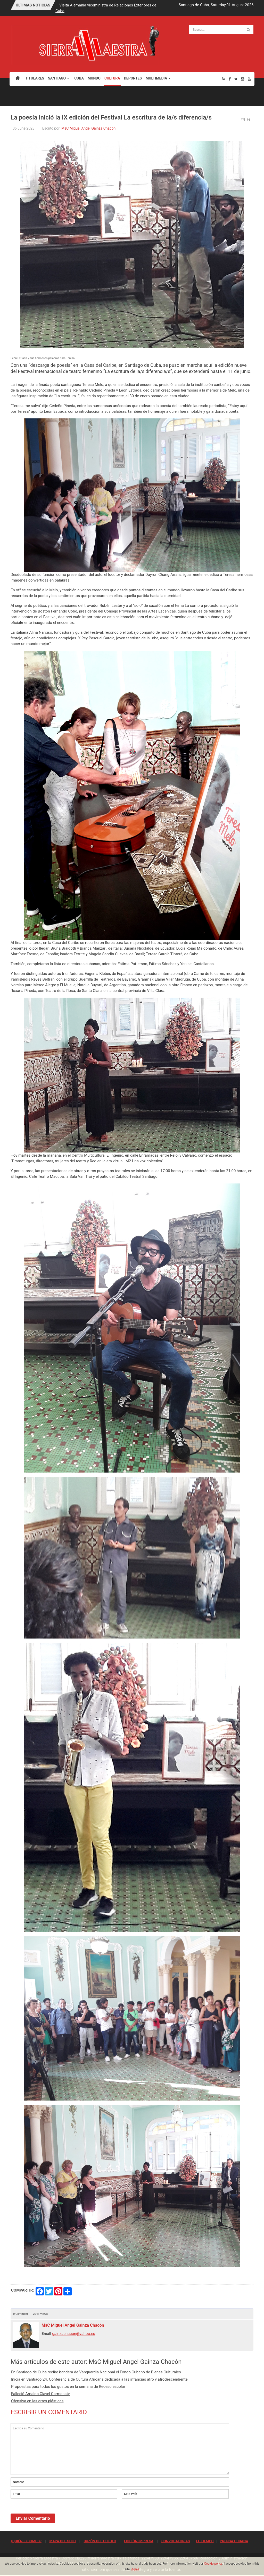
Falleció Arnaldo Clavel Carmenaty (40, 2393)
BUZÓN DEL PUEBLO (100, 2541)
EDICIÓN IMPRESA (138, 2541)
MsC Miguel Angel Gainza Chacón (88, 128)
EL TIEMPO (204, 2541)
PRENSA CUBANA (234, 2541)
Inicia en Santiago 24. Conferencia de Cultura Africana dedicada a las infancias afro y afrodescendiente (99, 2379)
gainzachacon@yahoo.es (73, 2333)
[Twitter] (236, 79)
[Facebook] (230, 79)
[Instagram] (242, 79)
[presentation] (50, 2514)
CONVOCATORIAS (175, 2541)
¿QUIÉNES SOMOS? (26, 2541)
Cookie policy (213, 2563)
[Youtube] (249, 79)
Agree (135, 2569)
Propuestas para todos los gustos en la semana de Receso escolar (68, 2386)
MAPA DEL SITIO (62, 2541)
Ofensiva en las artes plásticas (37, 2401)
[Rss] (223, 79)
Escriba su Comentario (120, 2449)
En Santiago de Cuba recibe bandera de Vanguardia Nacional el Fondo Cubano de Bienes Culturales (96, 2372)
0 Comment (20, 2314)
